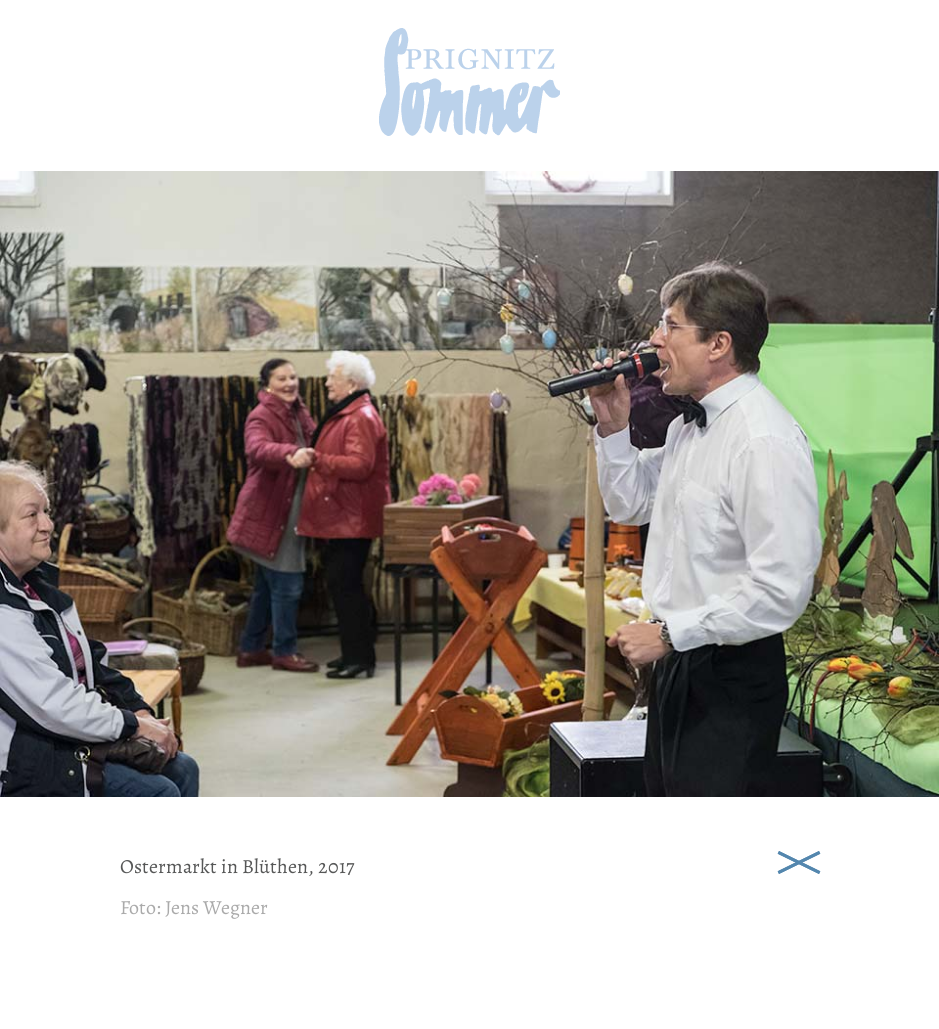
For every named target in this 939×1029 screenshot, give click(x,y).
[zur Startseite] (469, 129)
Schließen (799, 861)
